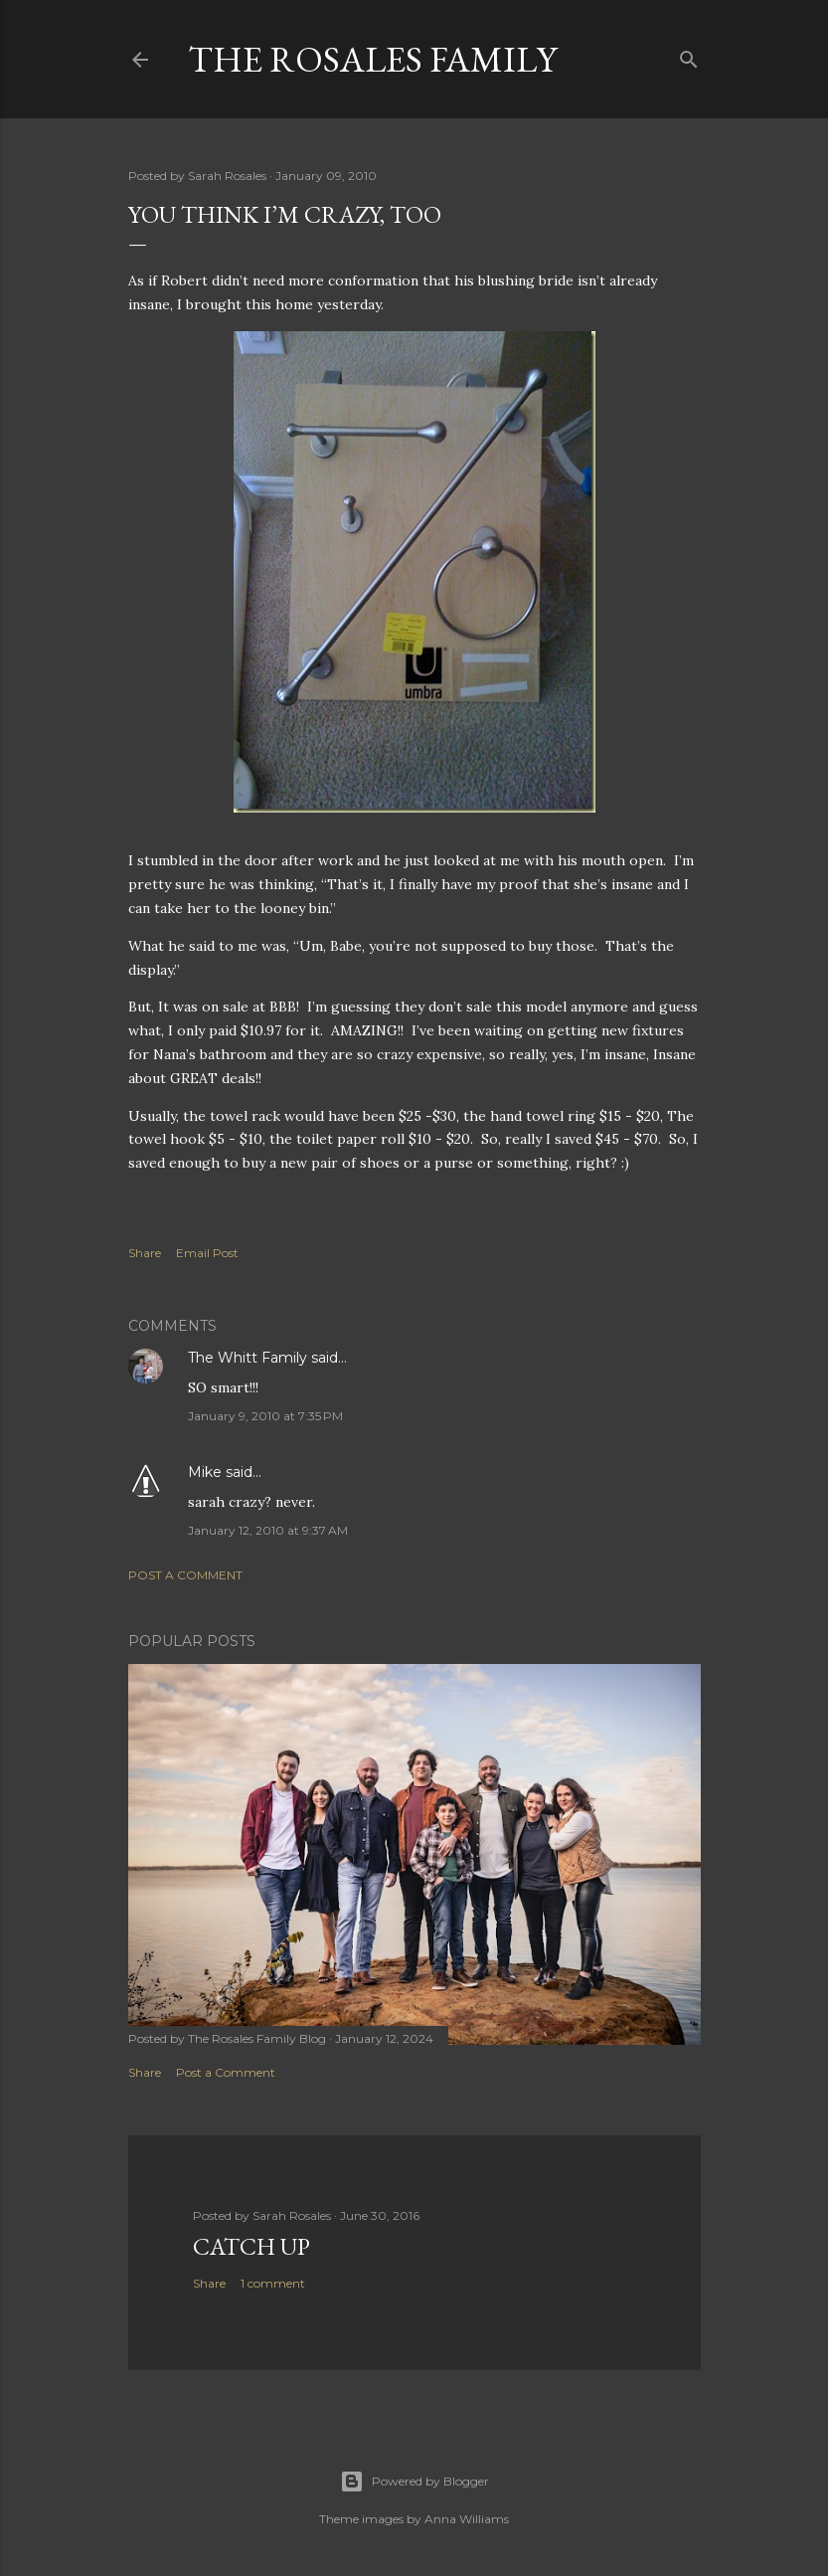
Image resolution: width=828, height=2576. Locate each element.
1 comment (273, 2283)
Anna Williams (466, 2518)
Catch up (251, 2246)
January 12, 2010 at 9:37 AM (268, 1530)
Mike (205, 1472)
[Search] (689, 55)
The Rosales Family (372, 59)
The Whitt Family (247, 1358)
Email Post (207, 1252)
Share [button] (144, 1252)
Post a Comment (185, 1574)
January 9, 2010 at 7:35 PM (265, 1415)
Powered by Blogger (414, 2481)
